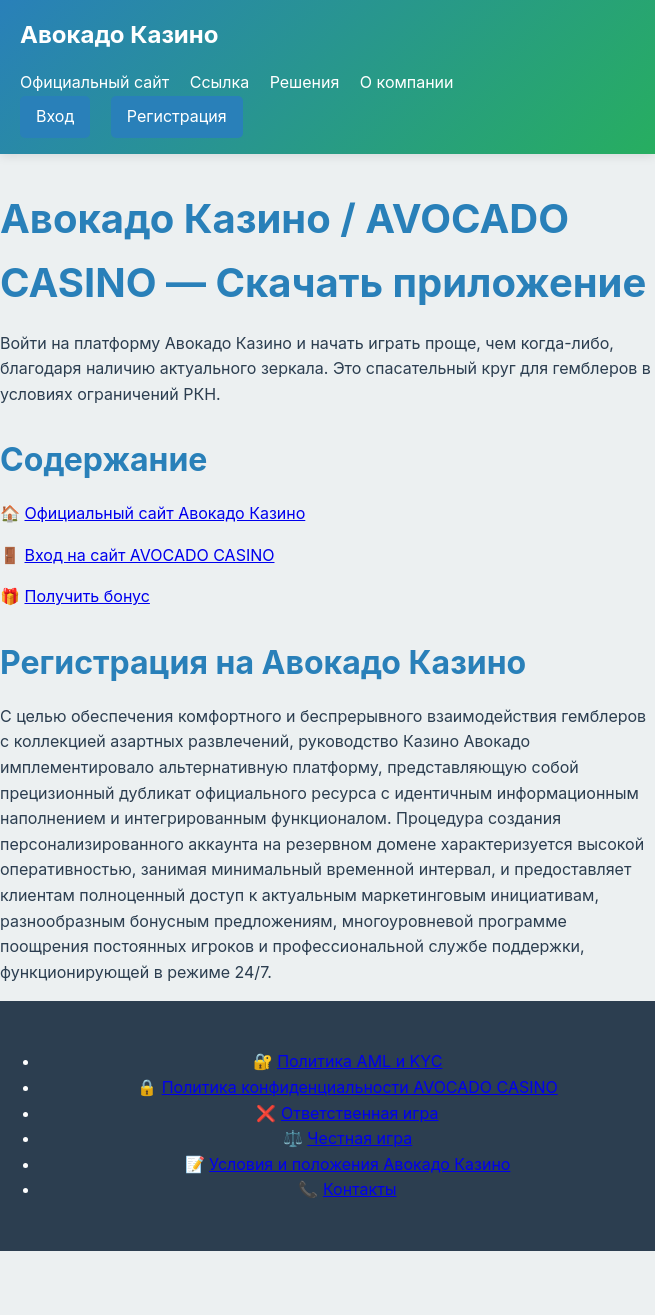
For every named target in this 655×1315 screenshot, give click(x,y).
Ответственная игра (360, 1113)
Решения (305, 82)
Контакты (360, 1189)
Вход (55, 116)
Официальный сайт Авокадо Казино (165, 513)
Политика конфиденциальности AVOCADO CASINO (360, 1087)
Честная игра (359, 1138)
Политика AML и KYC (359, 1061)
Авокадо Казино (119, 34)
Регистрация (177, 116)
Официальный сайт (94, 82)
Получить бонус (87, 596)
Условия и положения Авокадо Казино (359, 1164)
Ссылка (219, 82)
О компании (407, 82)
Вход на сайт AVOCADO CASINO (150, 555)
